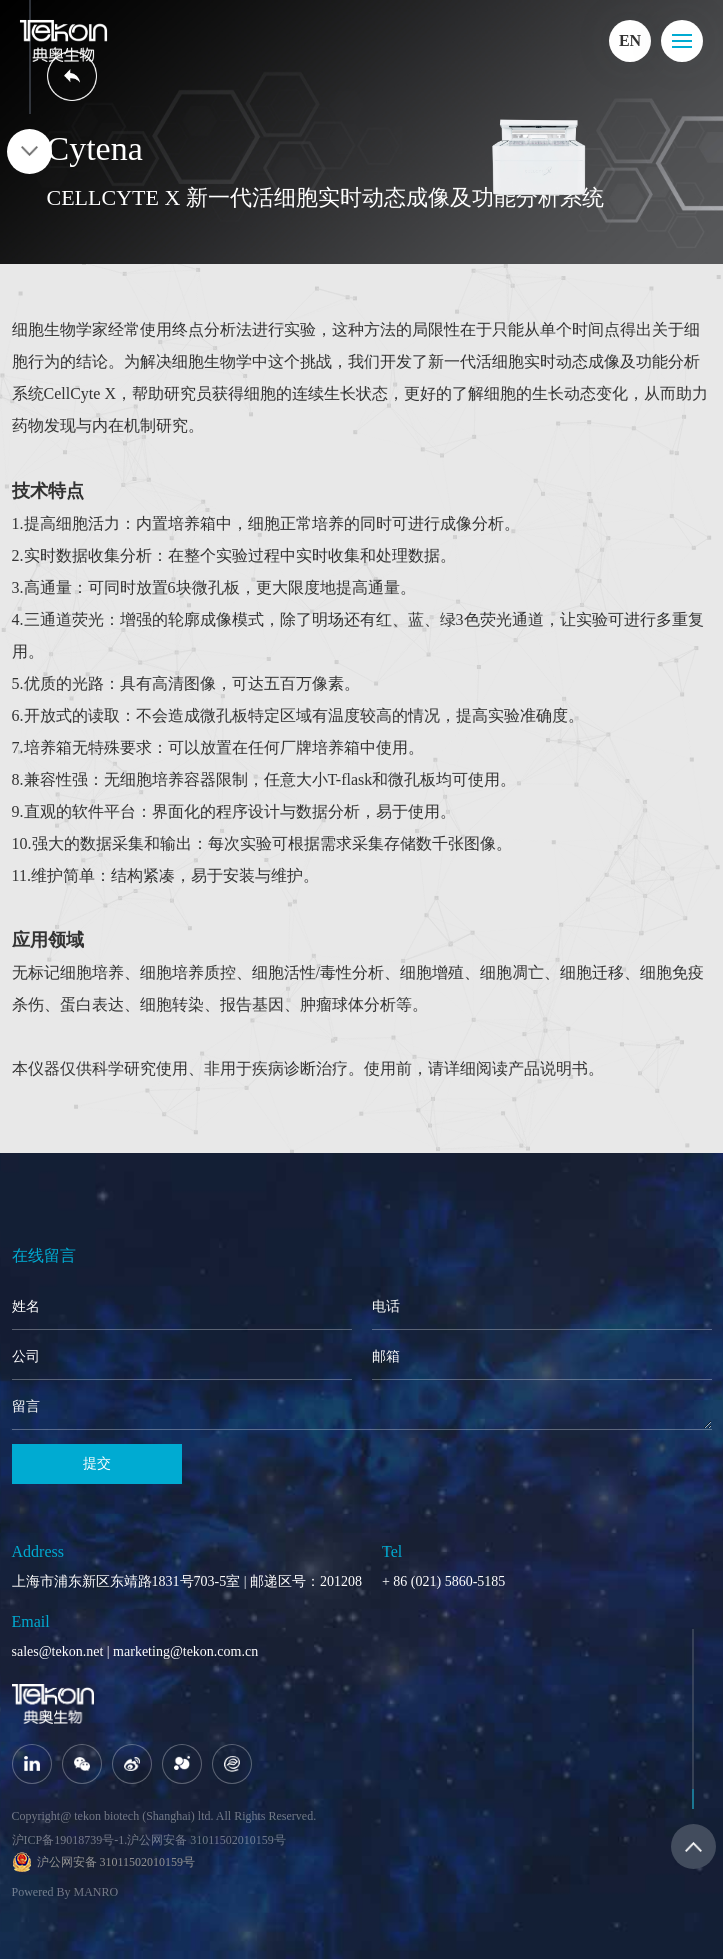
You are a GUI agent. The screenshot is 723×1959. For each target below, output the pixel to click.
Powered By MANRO (65, 1892)
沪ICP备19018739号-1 (68, 1840)
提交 (97, 1463)
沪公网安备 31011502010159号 (206, 1840)
